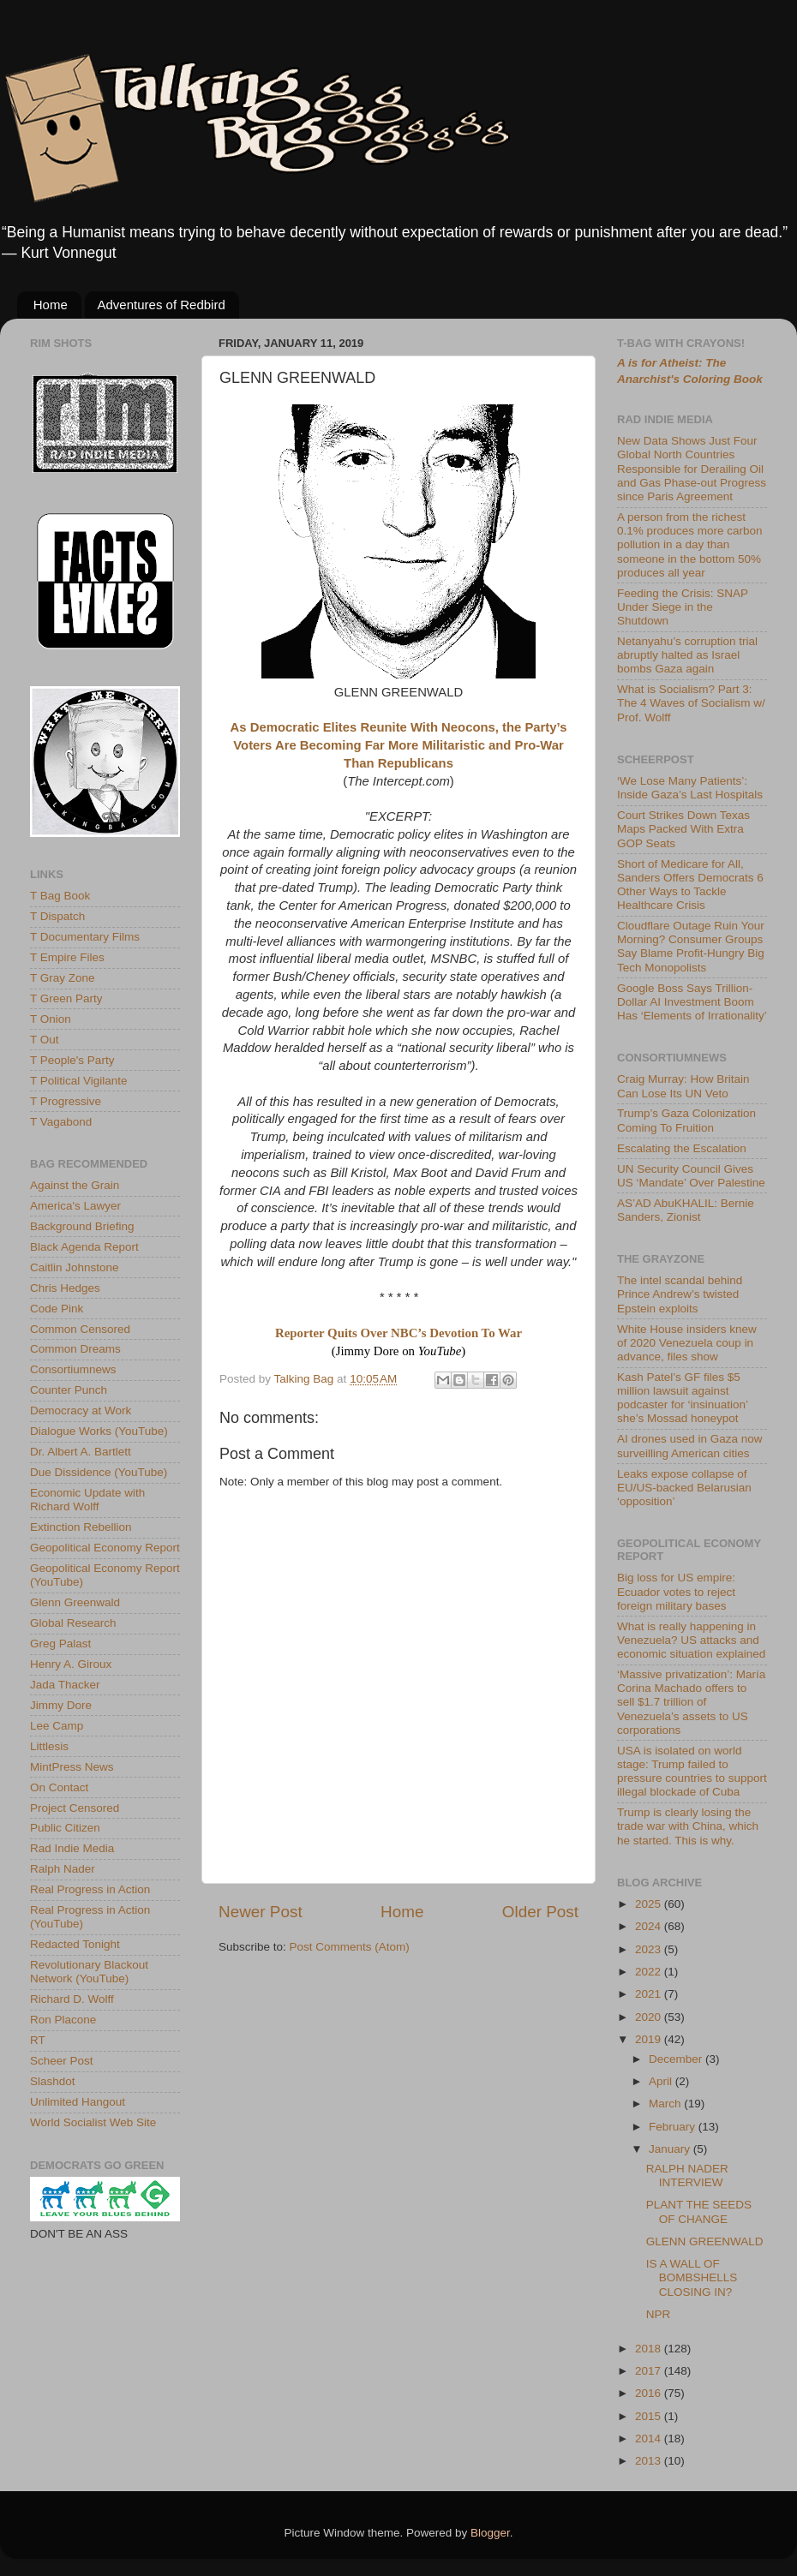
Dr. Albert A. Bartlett (80, 1451)
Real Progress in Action (90, 1889)
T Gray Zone (62, 977)
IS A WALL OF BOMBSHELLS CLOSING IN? (692, 2277)
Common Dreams (75, 1348)
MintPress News (72, 1766)
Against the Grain (74, 1185)
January (671, 2149)
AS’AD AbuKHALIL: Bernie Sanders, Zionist (685, 1210)
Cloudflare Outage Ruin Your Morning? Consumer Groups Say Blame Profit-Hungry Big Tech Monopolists (690, 946)
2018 (649, 2348)
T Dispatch (57, 916)
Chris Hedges (65, 1288)
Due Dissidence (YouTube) (98, 1472)
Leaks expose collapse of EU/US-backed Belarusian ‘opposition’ (684, 1487)
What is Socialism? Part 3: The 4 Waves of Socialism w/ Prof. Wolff (691, 703)
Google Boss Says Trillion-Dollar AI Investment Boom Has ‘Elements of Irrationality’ (692, 1002)
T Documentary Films (85, 936)
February (673, 2126)
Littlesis (49, 1746)
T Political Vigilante (79, 1080)
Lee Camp (56, 1725)
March (666, 2103)
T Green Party (66, 998)
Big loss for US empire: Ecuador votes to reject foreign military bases (676, 1591)
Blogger (490, 2532)
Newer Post (261, 1912)
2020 (649, 2017)
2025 (649, 1904)
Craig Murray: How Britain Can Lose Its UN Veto (683, 1086)
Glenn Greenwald (75, 1602)
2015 (649, 2416)
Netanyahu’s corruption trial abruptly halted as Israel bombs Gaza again (687, 655)
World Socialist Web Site (93, 2122)
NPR (658, 2314)
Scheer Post (61, 2060)
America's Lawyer (75, 1205)
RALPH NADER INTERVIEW (687, 2175)
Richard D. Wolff (72, 1999)
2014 (649, 2438)
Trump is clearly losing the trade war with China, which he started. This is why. (687, 1826)
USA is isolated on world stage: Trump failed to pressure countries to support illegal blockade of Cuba (692, 1771)
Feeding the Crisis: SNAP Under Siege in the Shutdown (682, 607)
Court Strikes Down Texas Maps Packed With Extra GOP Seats (683, 829)
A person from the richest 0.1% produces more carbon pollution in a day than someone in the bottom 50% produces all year (690, 545)
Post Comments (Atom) (350, 1946)
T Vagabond (61, 1121)
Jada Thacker (65, 1684)
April (662, 2081)
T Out (44, 1039)
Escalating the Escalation (681, 1148)
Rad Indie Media (72, 1848)
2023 (649, 1949)
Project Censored (74, 1808)
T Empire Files (67, 957)
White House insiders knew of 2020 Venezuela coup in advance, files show (687, 1343)
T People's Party (72, 1060)
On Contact (59, 1787)
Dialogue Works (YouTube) (99, 1431)
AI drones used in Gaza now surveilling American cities (690, 1445)
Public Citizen (65, 1827)
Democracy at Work (80, 1410)
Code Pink (56, 1308)
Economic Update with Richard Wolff (87, 1499)
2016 (649, 2393)
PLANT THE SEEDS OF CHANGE (699, 2211)
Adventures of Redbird (161, 304)
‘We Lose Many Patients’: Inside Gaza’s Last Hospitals (690, 787)
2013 (649, 2460)
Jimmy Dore (61, 1705)
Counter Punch (68, 1390)
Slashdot (52, 2081)
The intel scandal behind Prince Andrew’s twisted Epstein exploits (679, 1294)
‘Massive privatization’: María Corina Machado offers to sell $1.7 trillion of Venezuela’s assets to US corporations (691, 1702)
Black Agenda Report (84, 1246)
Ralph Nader (62, 1868)
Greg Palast (60, 1643)
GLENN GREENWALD (705, 2241)
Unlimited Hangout (77, 2101)
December (677, 2059)
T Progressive (65, 1101)
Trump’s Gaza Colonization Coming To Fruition (686, 1120)
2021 (649, 1993)
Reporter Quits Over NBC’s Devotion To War (398, 1333)
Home (50, 304)
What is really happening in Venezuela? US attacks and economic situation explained (691, 1640)
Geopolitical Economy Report (105, 1547)
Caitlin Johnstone (74, 1267)
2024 (649, 1926)
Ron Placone (63, 2019)
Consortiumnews (73, 1369)
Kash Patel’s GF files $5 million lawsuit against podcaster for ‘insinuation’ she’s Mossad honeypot (682, 1398)
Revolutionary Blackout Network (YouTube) (89, 1971)
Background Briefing (82, 1226)
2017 (649, 2370)
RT (37, 2040)
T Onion (50, 1019)
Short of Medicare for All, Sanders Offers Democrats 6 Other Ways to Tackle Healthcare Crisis (690, 885)
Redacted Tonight (75, 1944)
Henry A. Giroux (70, 1664)
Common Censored (80, 1329)
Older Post (540, 1912)
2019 (649, 2039)
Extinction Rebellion (81, 1527)
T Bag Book (60, 895)
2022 (649, 1971)
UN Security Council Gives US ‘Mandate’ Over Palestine (691, 1175)
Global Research (73, 1623)
